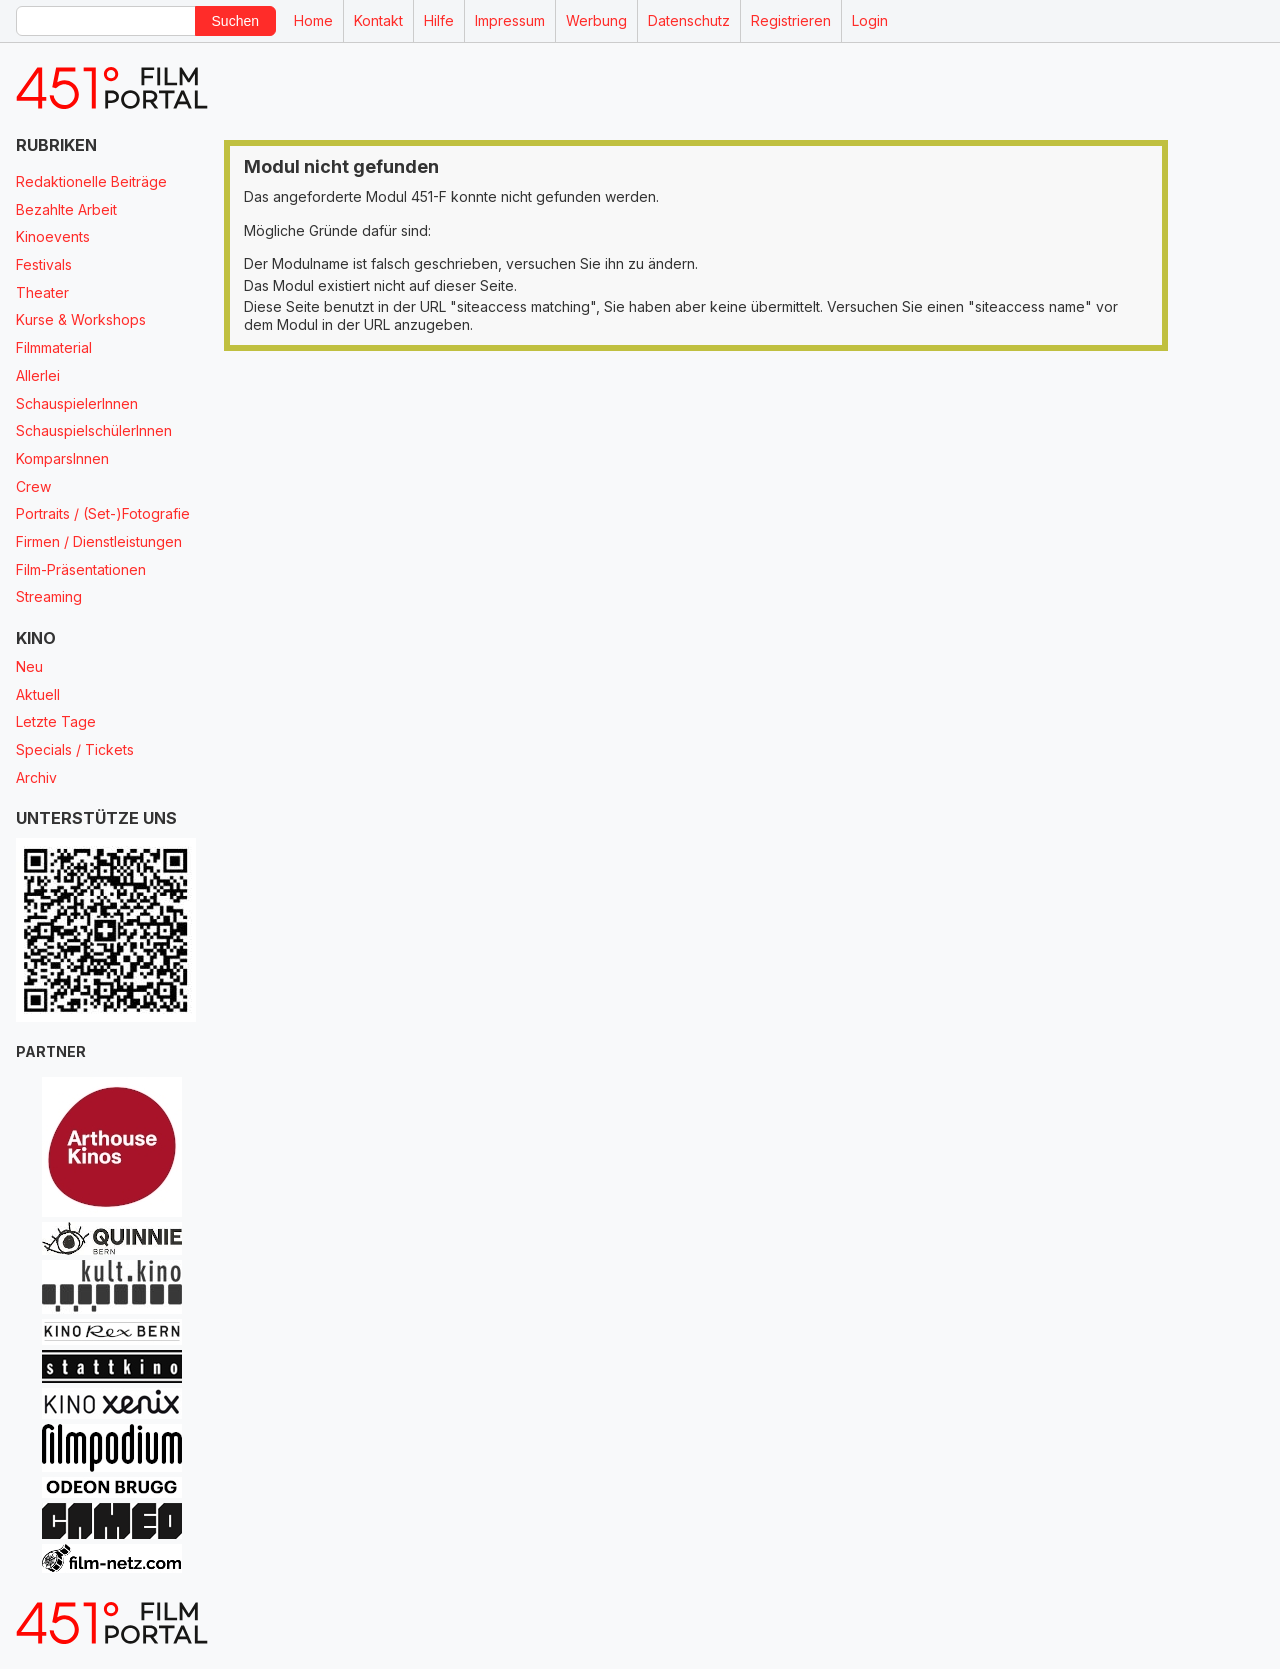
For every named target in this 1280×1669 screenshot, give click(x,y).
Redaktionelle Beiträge (91, 181)
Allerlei (38, 375)
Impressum (510, 20)
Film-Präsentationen (81, 569)
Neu (29, 666)
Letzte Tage (56, 721)
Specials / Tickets (75, 749)
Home (313, 20)
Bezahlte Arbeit (66, 209)
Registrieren (791, 20)
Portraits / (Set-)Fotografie (103, 513)
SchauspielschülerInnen (94, 430)
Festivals (44, 264)
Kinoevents (53, 236)
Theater (42, 292)
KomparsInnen (62, 458)
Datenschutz (689, 20)
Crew (33, 486)
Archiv (36, 777)
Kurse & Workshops (81, 319)
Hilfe (439, 20)
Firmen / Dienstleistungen (99, 541)
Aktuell (38, 694)
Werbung (596, 20)
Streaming (49, 596)
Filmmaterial (54, 347)
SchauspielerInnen (77, 403)
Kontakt (378, 20)
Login (870, 20)
